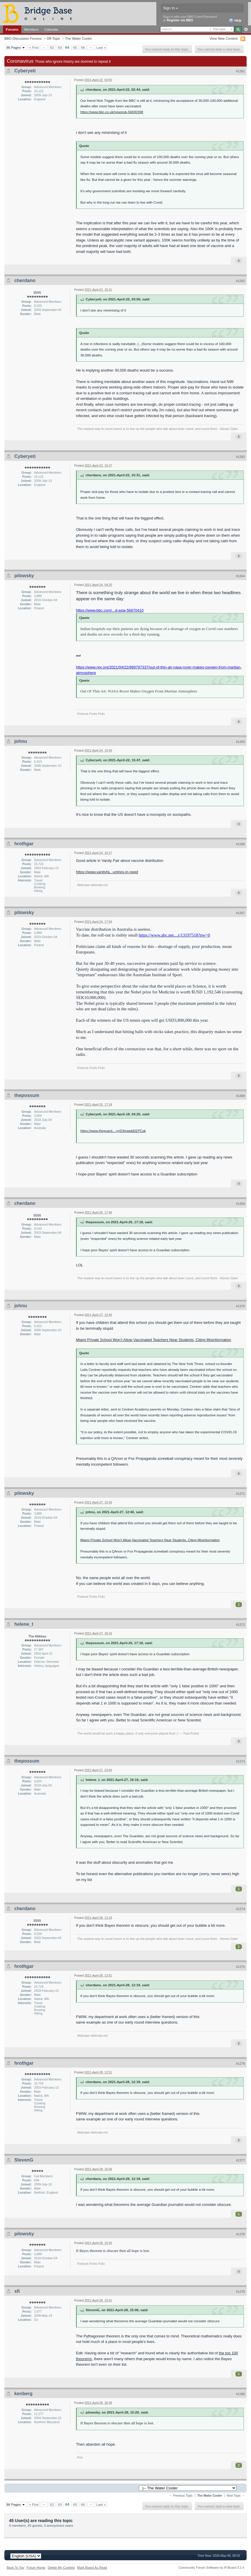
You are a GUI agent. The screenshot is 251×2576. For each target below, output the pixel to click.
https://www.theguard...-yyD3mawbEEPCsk (113, 1131)
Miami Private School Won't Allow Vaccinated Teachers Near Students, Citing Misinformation (150, 1540)
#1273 (240, 1761)
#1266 (240, 844)
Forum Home (36, 2567)
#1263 (240, 457)
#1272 (240, 1624)
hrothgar (24, 843)
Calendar (51, 29)
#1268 (240, 1096)
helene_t (23, 1624)
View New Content (224, 38)
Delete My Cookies (61, 2567)
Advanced (246, 29)
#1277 (240, 2160)
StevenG (23, 2159)
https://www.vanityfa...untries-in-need (107, 872)
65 (75, 47)
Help (235, 20)
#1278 (240, 2234)
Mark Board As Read (92, 2567)
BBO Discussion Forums (22, 38)
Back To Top (15, 2567)
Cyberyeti (25, 70)
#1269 (240, 1203)
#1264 (240, 576)
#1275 (240, 1966)
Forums (12, 29)
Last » (101, 47)
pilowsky (24, 575)
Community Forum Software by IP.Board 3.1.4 (211, 2567)
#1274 (240, 1909)
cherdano (24, 280)
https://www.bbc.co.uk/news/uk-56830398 (111, 112)
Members (31, 29)
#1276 (240, 2063)
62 (52, 47)
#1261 (240, 71)
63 (60, 47)
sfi (17, 2291)
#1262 (240, 281)
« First (34, 47)
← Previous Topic (181, 2495)
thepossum (26, 1095)
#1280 (240, 2394)
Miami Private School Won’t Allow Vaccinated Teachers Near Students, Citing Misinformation (153, 1340)
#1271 (240, 1493)
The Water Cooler (78, 38)
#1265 (240, 741)
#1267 (240, 913)
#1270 (240, 1306)
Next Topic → (235, 2495)
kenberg (23, 2393)
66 (83, 47)
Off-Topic (53, 38)
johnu (20, 741)
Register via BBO (180, 20)
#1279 (240, 2291)
